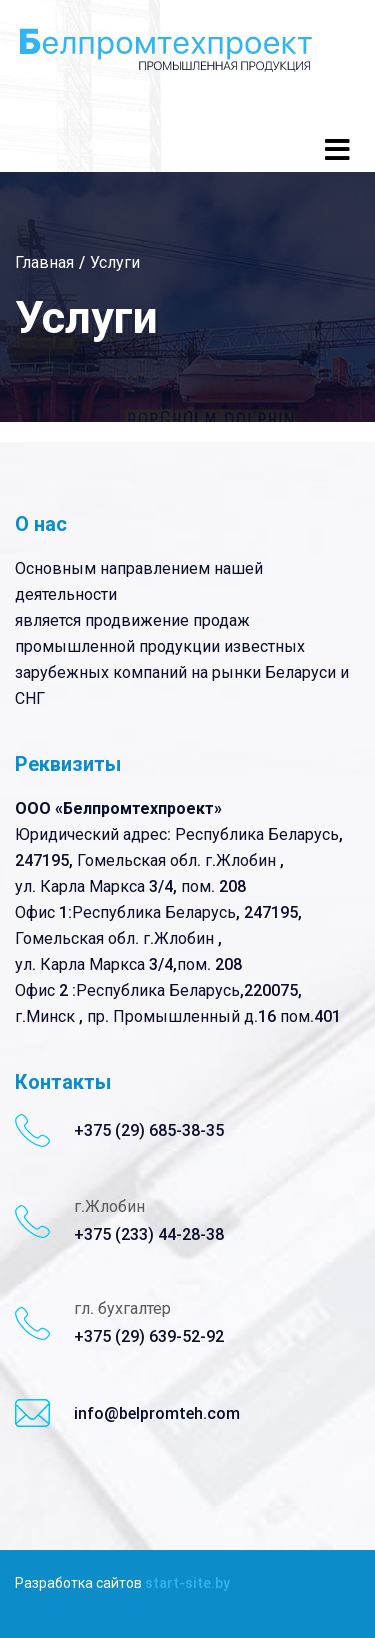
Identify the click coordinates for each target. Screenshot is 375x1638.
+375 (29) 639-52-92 (149, 1336)
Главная (44, 262)
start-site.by (187, 1583)
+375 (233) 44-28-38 (149, 1234)
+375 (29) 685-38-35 (149, 1130)
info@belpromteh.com (157, 1413)
